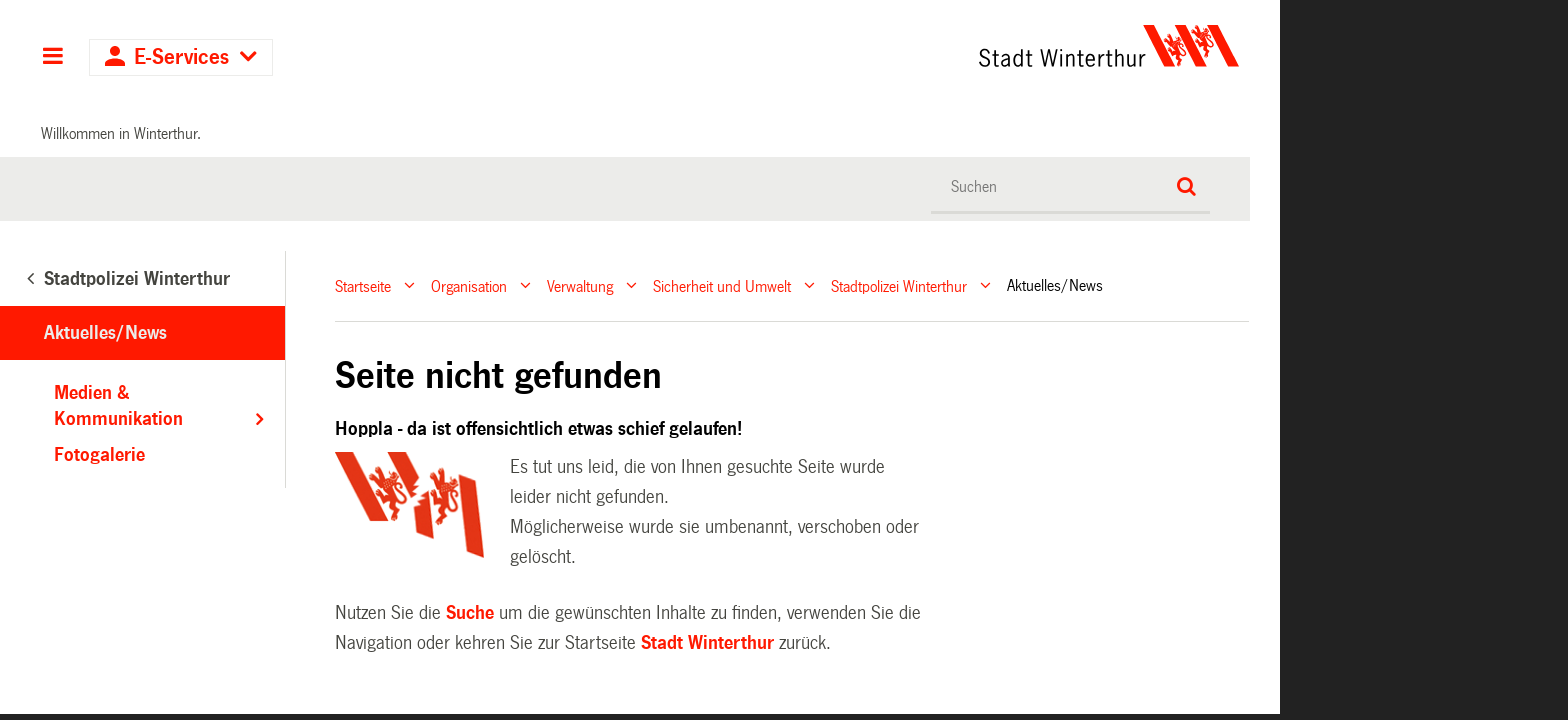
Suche (470, 613)
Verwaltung (580, 285)
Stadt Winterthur (707, 643)
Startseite (363, 285)
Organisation (469, 285)
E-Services (181, 57)
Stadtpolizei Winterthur (899, 285)
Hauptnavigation (52, 58)
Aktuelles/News (105, 333)
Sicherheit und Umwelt (722, 285)
